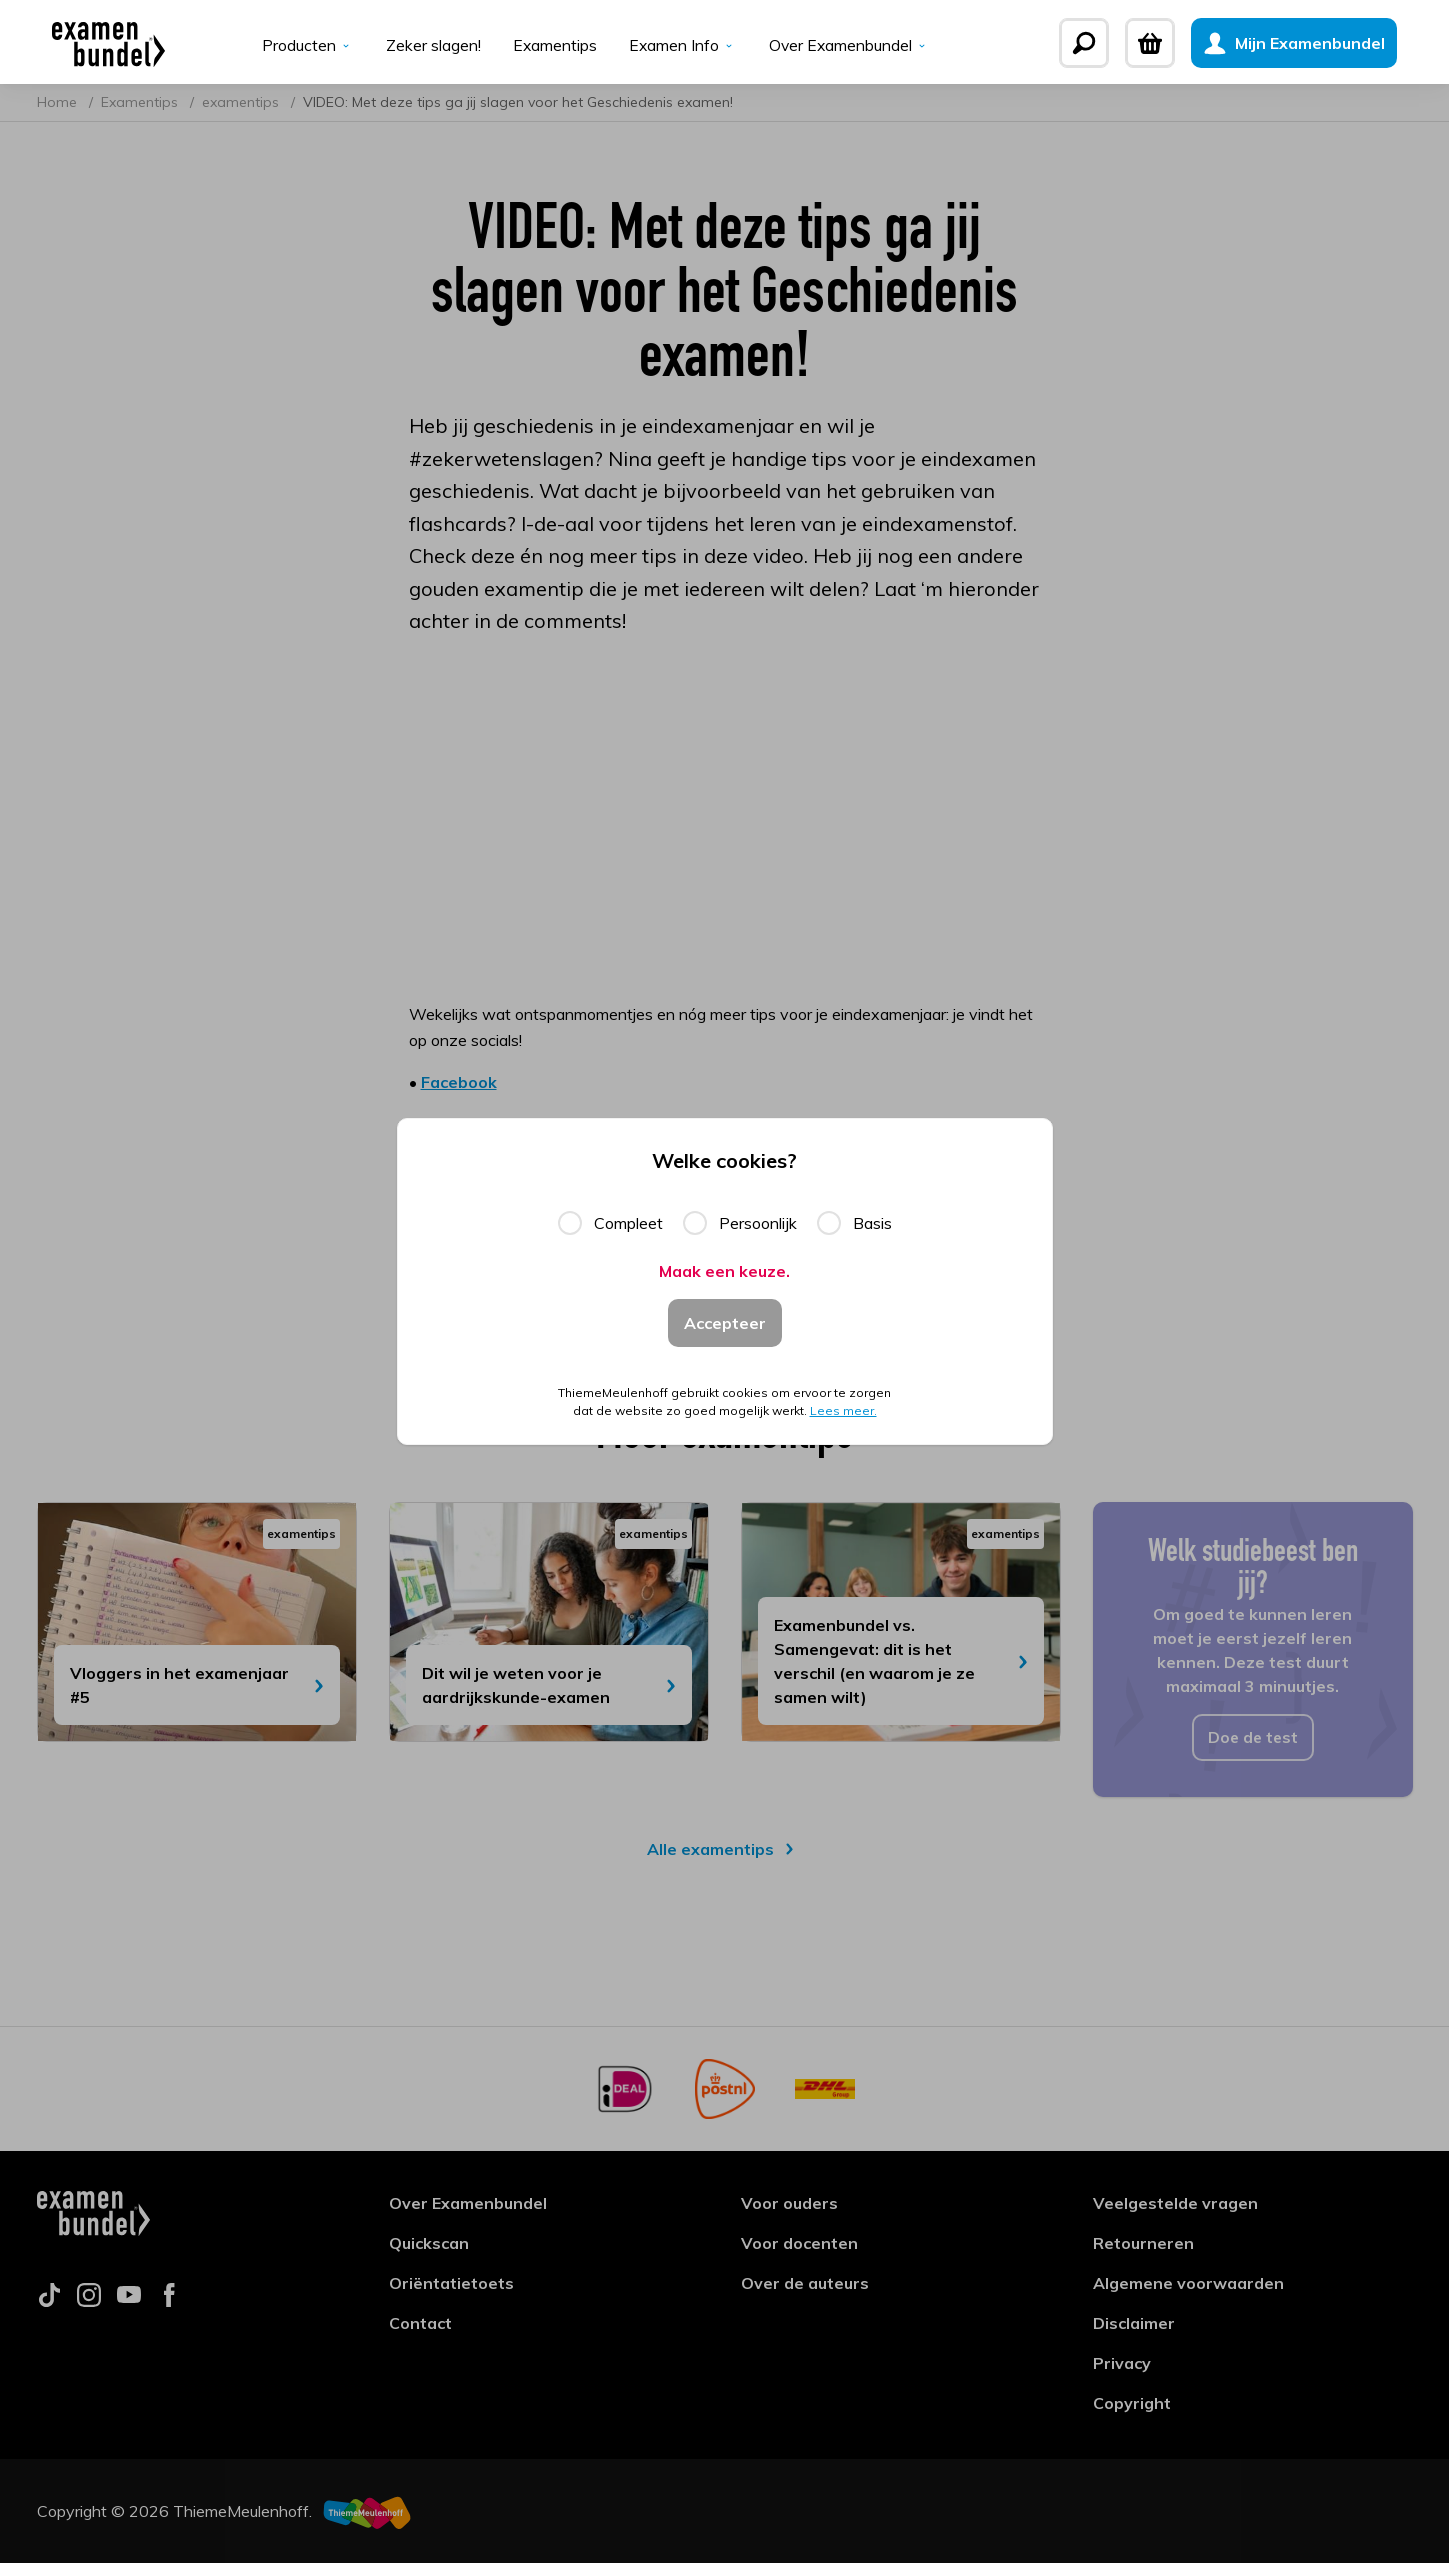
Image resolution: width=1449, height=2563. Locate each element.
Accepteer (725, 1322)
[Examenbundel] (93, 43)
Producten (306, 46)
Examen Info (682, 46)
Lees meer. (843, 1412)
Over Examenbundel (850, 46)
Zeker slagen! (431, 46)
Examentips (553, 46)
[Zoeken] (1100, 43)
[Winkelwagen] (1166, 43)
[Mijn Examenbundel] (1310, 43)
